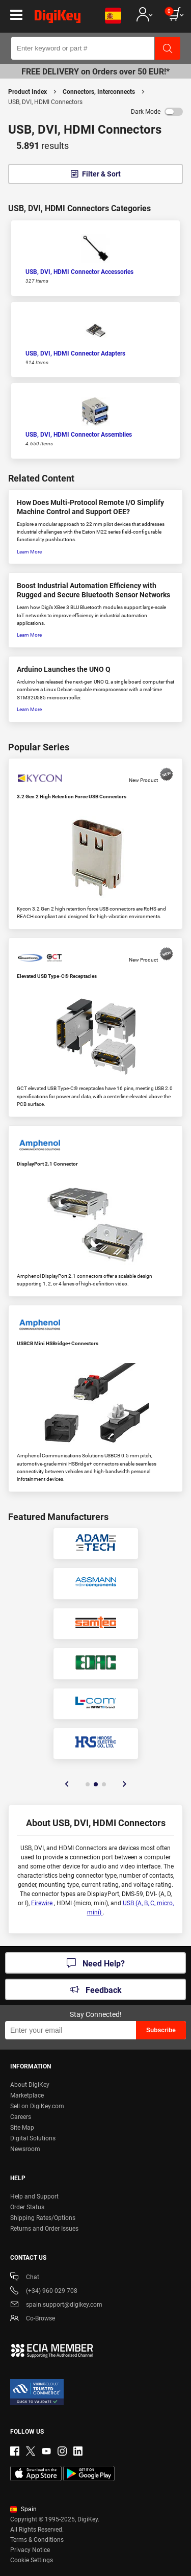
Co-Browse (32, 2319)
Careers (20, 2116)
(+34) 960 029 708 (43, 2291)
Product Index (27, 91)
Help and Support (34, 2196)
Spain (23, 2509)
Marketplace (27, 2095)
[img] (57, 18)
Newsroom (25, 2149)
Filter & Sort (101, 174)
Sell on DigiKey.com (37, 2106)
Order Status (27, 2207)
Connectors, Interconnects (99, 91)
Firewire (42, 1903)
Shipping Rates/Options (42, 2217)
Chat (24, 2278)
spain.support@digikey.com (56, 2305)
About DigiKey (29, 2084)
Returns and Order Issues (44, 2228)
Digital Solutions (33, 2138)
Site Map (22, 2127)
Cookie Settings (31, 2560)
